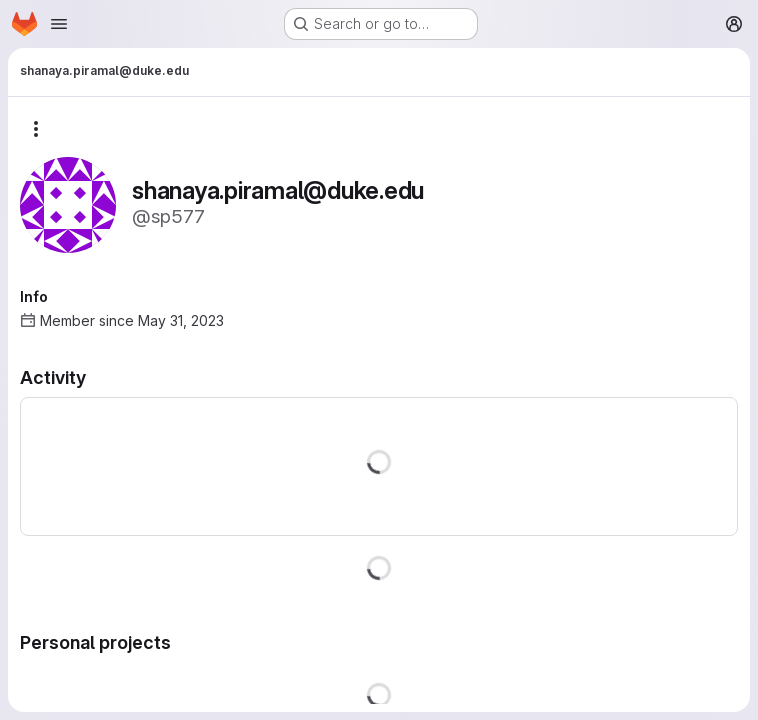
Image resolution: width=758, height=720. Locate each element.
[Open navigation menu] (59, 24)
